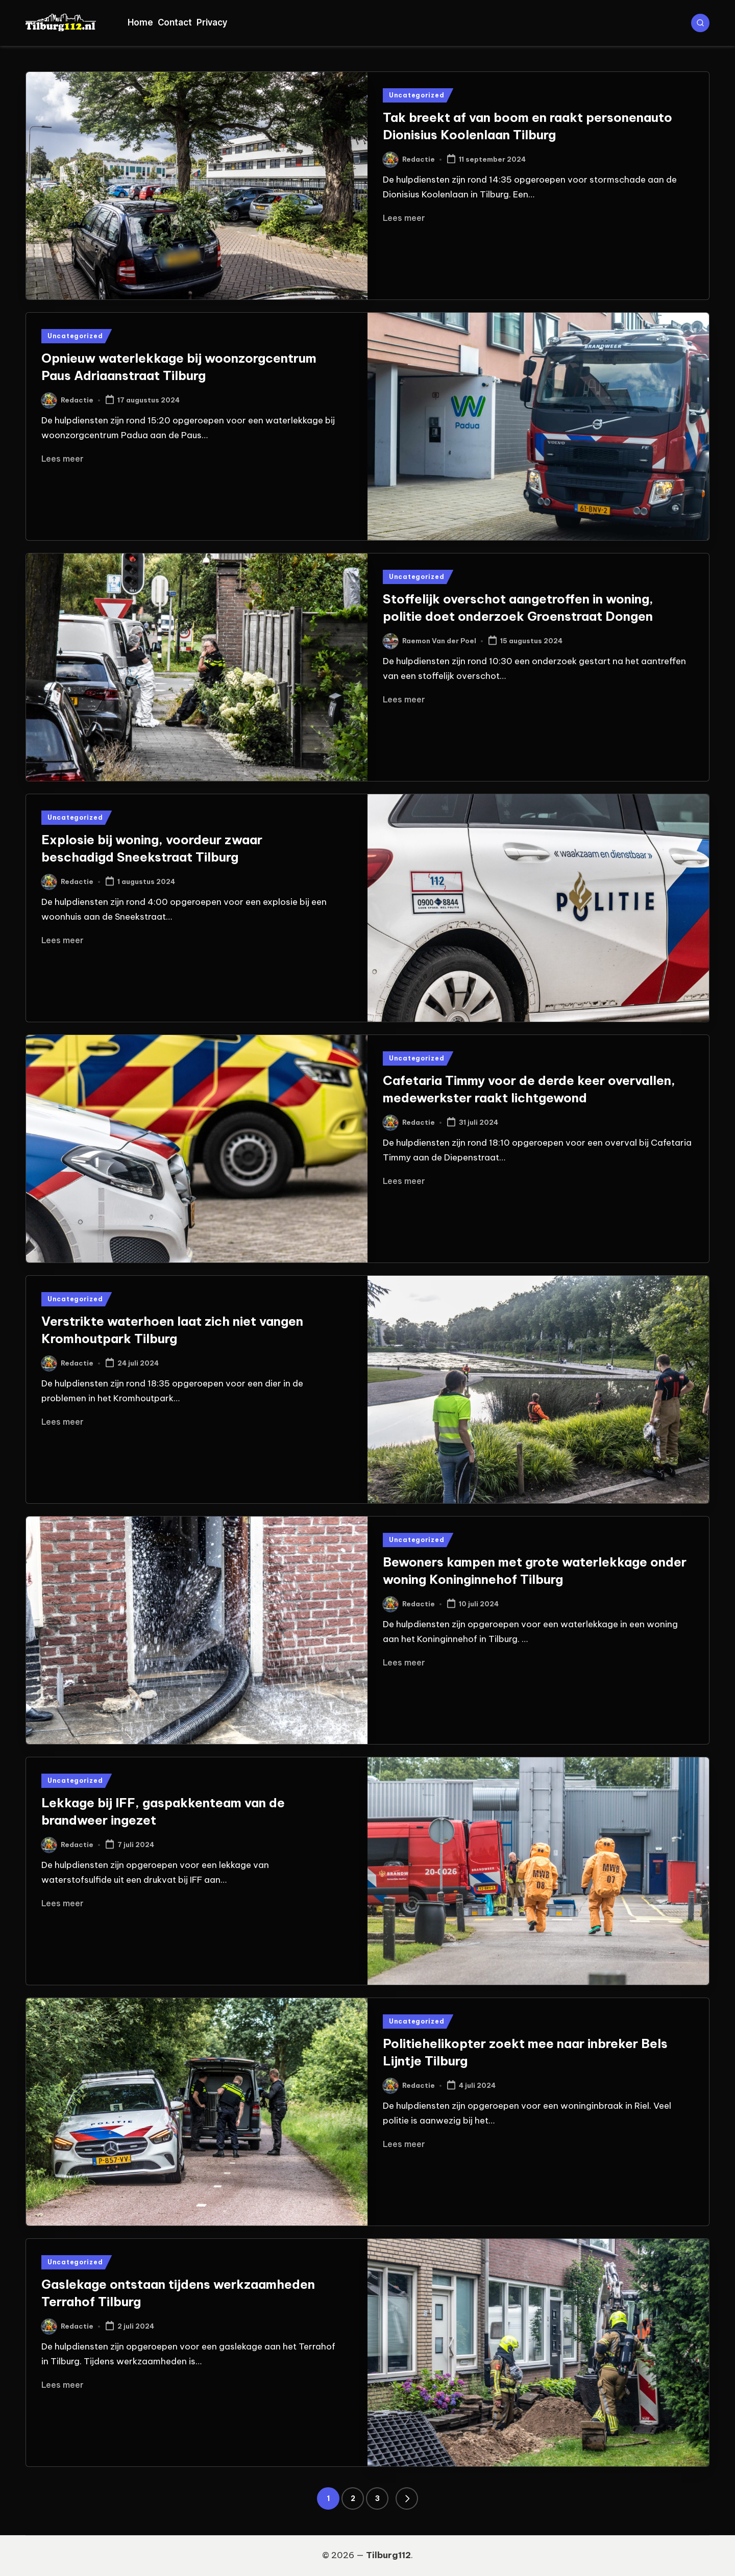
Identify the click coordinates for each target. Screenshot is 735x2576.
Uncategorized (416, 95)
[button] (407, 2498)
